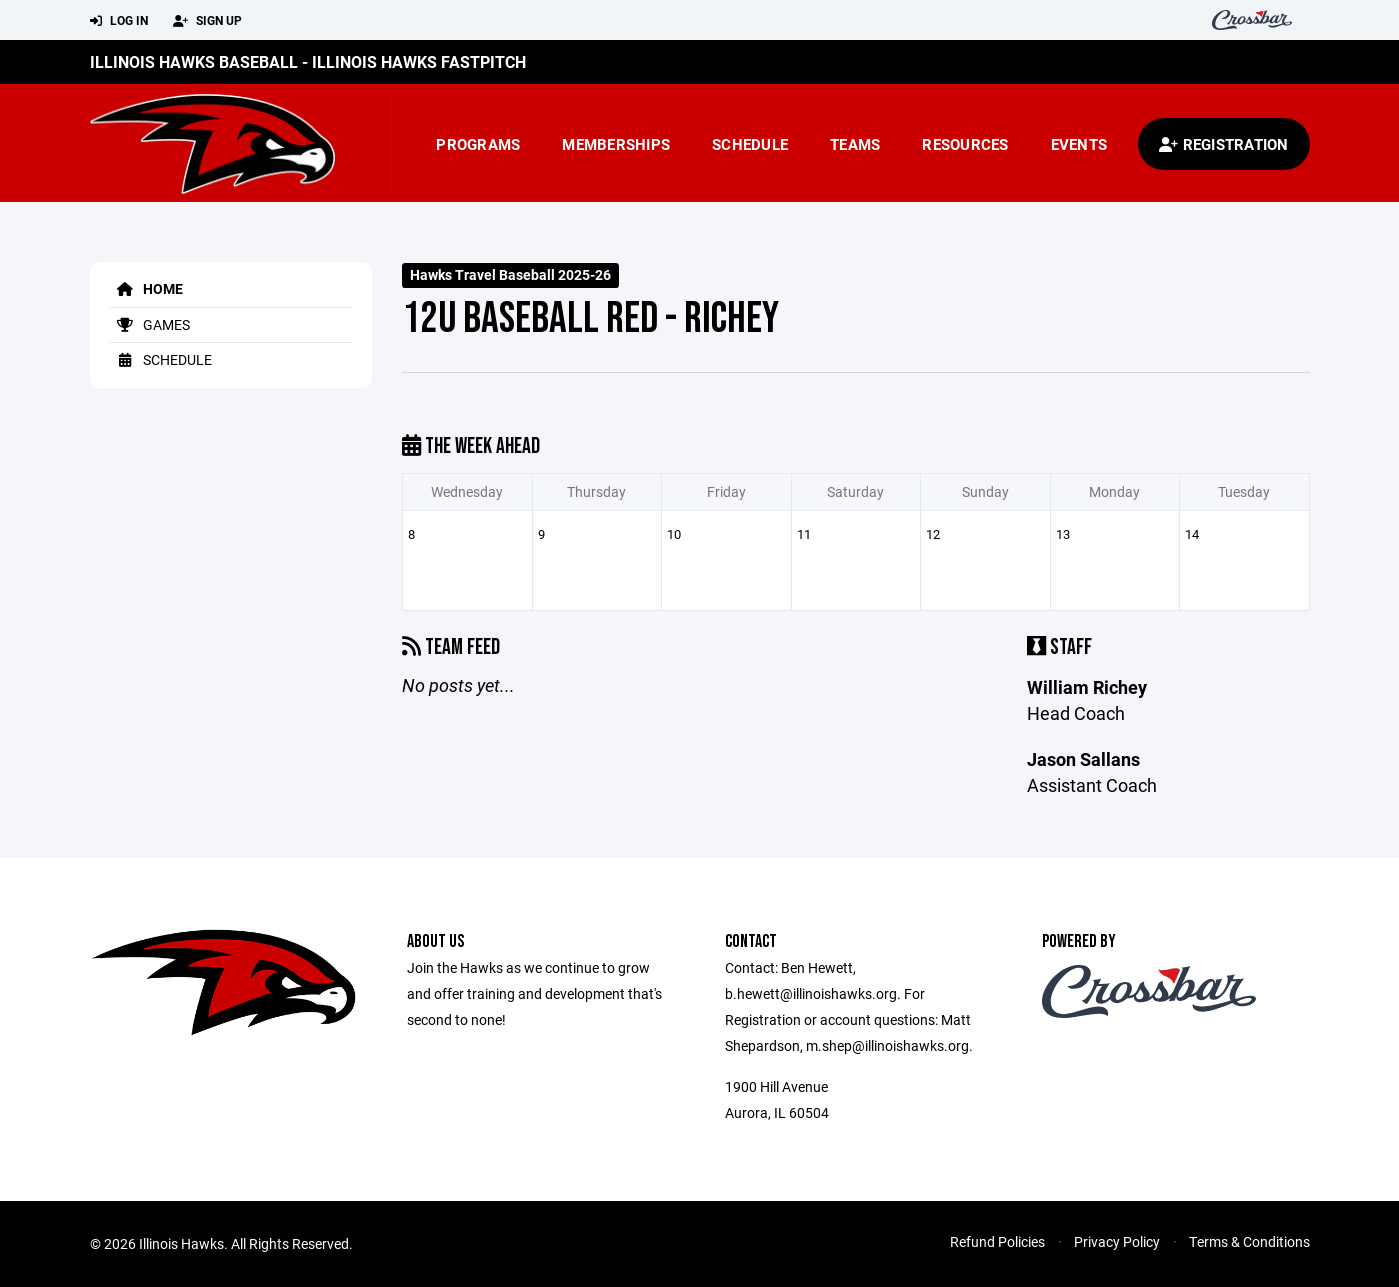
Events (1079, 144)
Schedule (750, 144)
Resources (965, 144)
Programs (478, 144)
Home (146, 288)
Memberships (616, 144)
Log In (119, 21)
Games (150, 324)
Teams (855, 144)
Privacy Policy (1117, 1241)
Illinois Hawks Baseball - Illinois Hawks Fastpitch (308, 61)
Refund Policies (997, 1241)
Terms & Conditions (1249, 1241)
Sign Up (207, 21)
